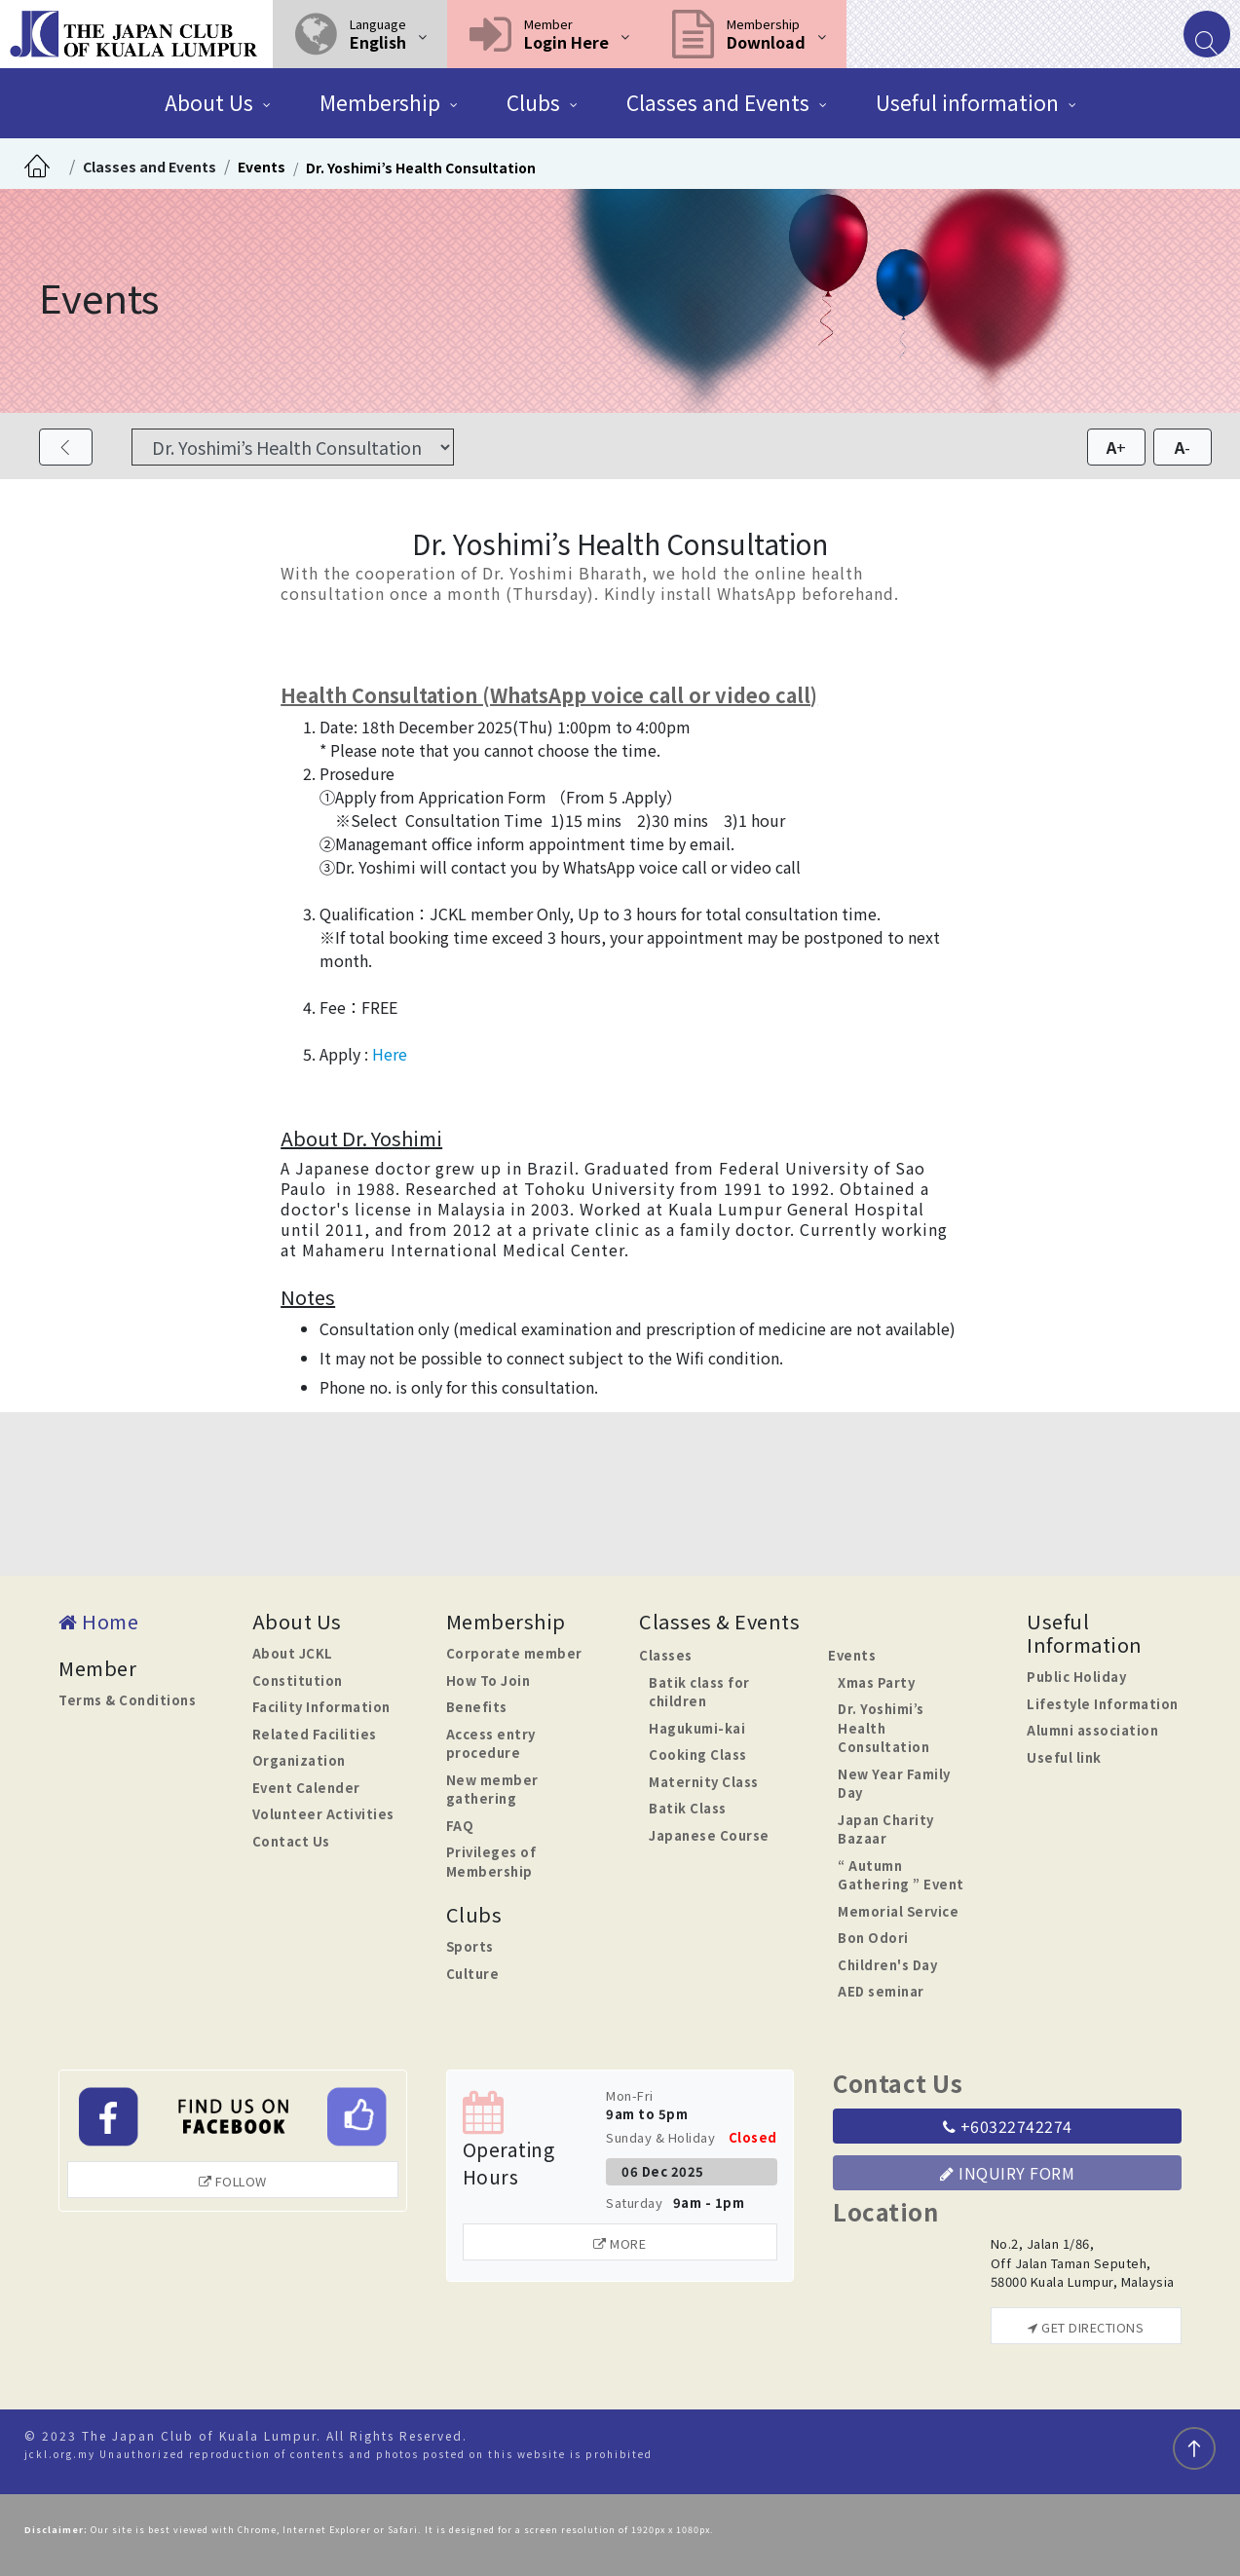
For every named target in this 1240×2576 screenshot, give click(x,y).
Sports (470, 1946)
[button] (360, 34)
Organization (299, 1760)
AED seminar (881, 1991)
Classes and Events (149, 166)
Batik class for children (699, 1692)
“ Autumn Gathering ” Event (901, 1875)
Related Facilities (314, 1734)
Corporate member (514, 1653)
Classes (666, 1655)
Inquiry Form (1007, 2172)
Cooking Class (698, 1754)
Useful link (1064, 1757)
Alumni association (1092, 1730)
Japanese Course (709, 1835)
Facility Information (321, 1707)
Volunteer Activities (323, 1814)
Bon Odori (873, 1937)
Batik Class (688, 1808)
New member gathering (492, 1790)
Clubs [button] (533, 102)
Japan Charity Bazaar (886, 1829)
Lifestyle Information (1103, 1704)
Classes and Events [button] (717, 102)
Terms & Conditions (127, 1700)
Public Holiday (1076, 1676)
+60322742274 (1007, 2126)
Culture (473, 1973)
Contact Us (291, 1841)
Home (98, 1621)
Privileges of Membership (491, 1862)
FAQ (460, 1825)
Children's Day (887, 1965)
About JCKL (292, 1653)
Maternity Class (704, 1782)
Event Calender (306, 1787)
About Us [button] (209, 102)
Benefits (476, 1707)
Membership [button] (379, 102)
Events (261, 166)
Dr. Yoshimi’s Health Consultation (421, 167)
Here (389, 1053)
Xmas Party (876, 1682)
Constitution (297, 1680)
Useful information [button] (967, 102)
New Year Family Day (894, 1784)
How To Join (488, 1680)
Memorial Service (898, 1911)
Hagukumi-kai (697, 1728)
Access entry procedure (491, 1744)
